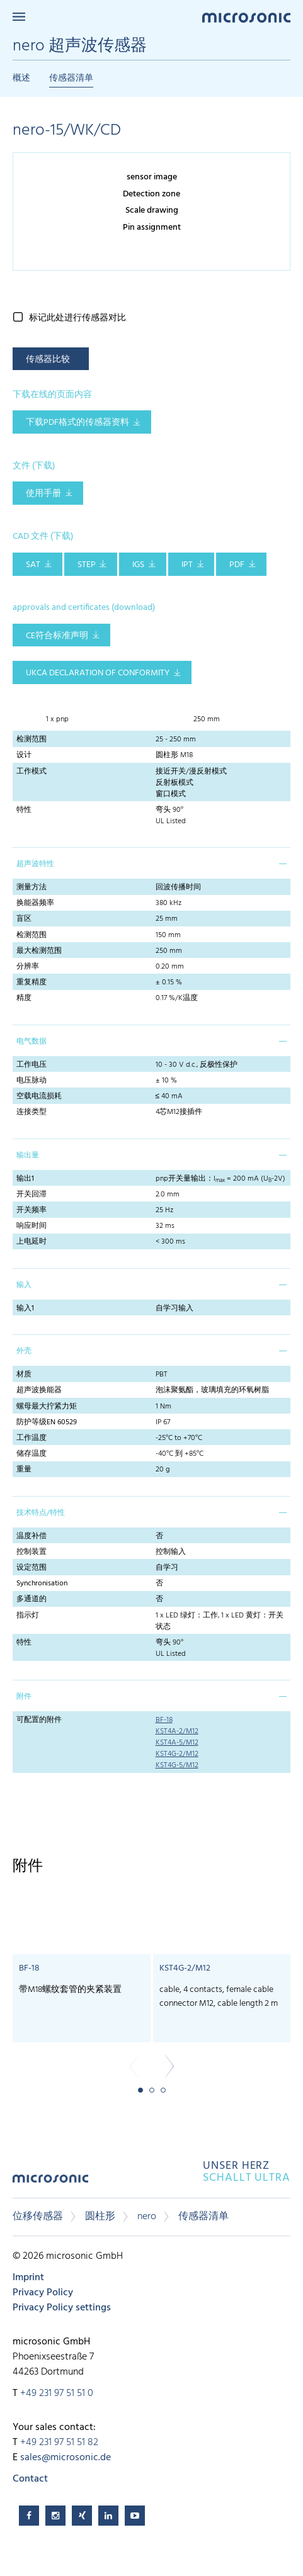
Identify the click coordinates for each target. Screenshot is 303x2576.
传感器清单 (71, 78)
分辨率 (27, 966)
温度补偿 (31, 1536)
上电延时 (31, 1241)
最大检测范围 (39, 951)
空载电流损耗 (39, 1096)
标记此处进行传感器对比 (77, 318)
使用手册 (43, 494)
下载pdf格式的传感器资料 (77, 422)
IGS (138, 565)
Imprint (28, 2277)
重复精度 (31, 982)
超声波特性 (35, 864)
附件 (23, 1696)
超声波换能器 (39, 1390)
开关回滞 (31, 1194)
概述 (21, 78)
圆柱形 (100, 2216)
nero (146, 2216)
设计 (23, 755)
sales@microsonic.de (65, 2457)
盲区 (23, 919)
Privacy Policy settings (62, 2308)
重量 (23, 1469)
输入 (23, 1285)
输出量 (27, 1155)
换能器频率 (35, 903)
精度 (23, 998)
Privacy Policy (43, 2293)
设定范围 (31, 1567)
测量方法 (31, 887)
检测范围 (31, 739)
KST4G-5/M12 (177, 1765)
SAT (33, 565)
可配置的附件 (39, 1720)
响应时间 (31, 1226)
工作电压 (31, 1065)
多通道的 (31, 1599)
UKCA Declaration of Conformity (97, 673)
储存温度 (31, 1454)
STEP (86, 565)
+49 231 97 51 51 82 (59, 2442)
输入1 (25, 1308)
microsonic (50, 2182)
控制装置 (31, 1552)
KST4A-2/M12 (177, 1731)
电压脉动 (31, 1080)
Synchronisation (41, 1583)
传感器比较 (48, 359)
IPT (187, 565)
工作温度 (31, 1438)
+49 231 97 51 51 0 (56, 2393)
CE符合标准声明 (57, 636)
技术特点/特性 (40, 1513)
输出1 (25, 1179)
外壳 (23, 1351)
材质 (23, 1374)
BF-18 (164, 1720)
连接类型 (31, 1112)
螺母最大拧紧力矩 (46, 1406)
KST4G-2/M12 (177, 1754)
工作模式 (31, 771)
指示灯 (27, 1615)
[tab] (151, 863)
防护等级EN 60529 (46, 1422)
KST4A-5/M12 (177, 1742)
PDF (236, 565)
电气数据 (31, 1041)
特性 (23, 810)
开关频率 (31, 1210)
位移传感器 (38, 2216)
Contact (30, 2479)
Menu (19, 17)
